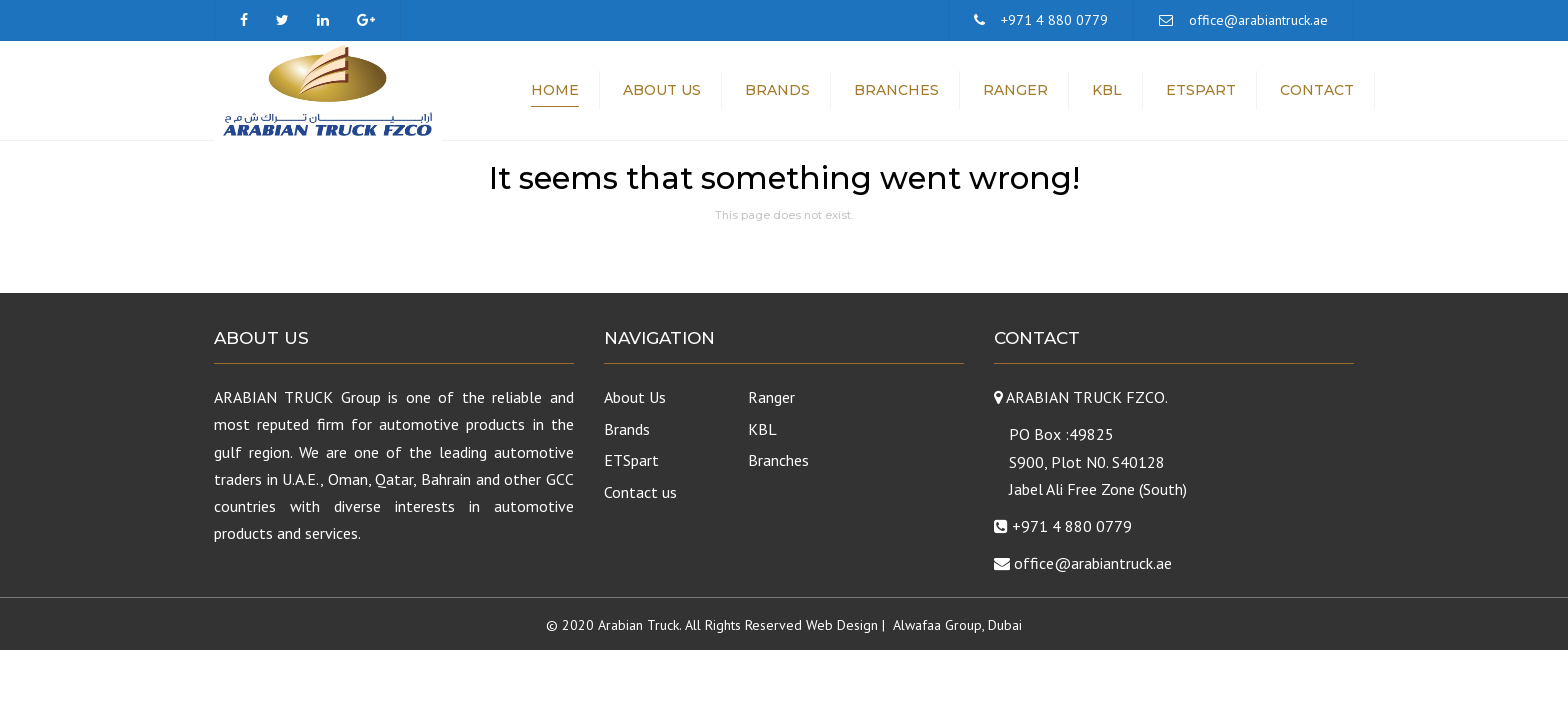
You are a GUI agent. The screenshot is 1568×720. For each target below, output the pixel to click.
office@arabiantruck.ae (1258, 20)
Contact (1317, 90)
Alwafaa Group (937, 625)
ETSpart (1201, 90)
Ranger (1015, 90)
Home (555, 90)
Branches (896, 90)
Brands (777, 90)
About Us (662, 90)
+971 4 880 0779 (1054, 20)
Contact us (640, 492)
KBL (1107, 90)
